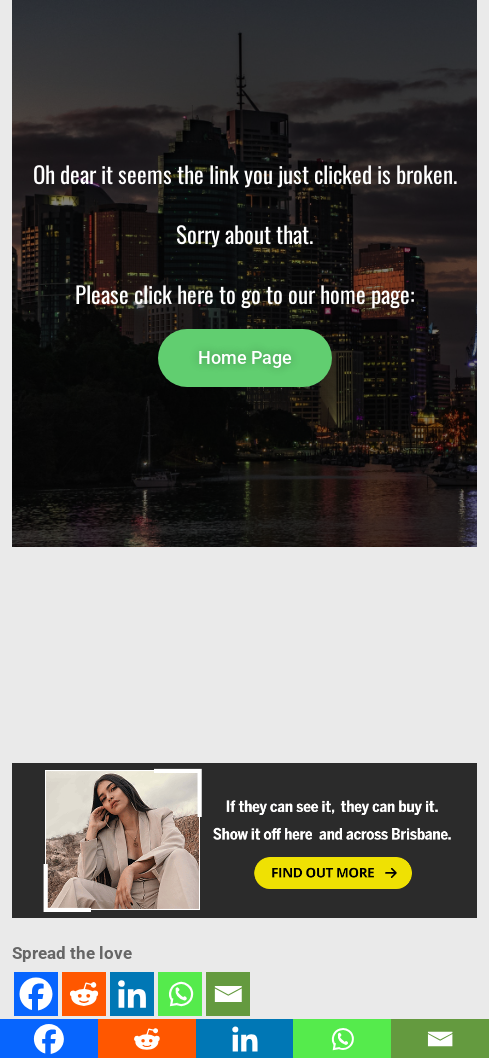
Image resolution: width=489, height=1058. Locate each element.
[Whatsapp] (180, 994)
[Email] (228, 994)
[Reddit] (84, 994)
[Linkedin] (132, 994)
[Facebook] (36, 994)
